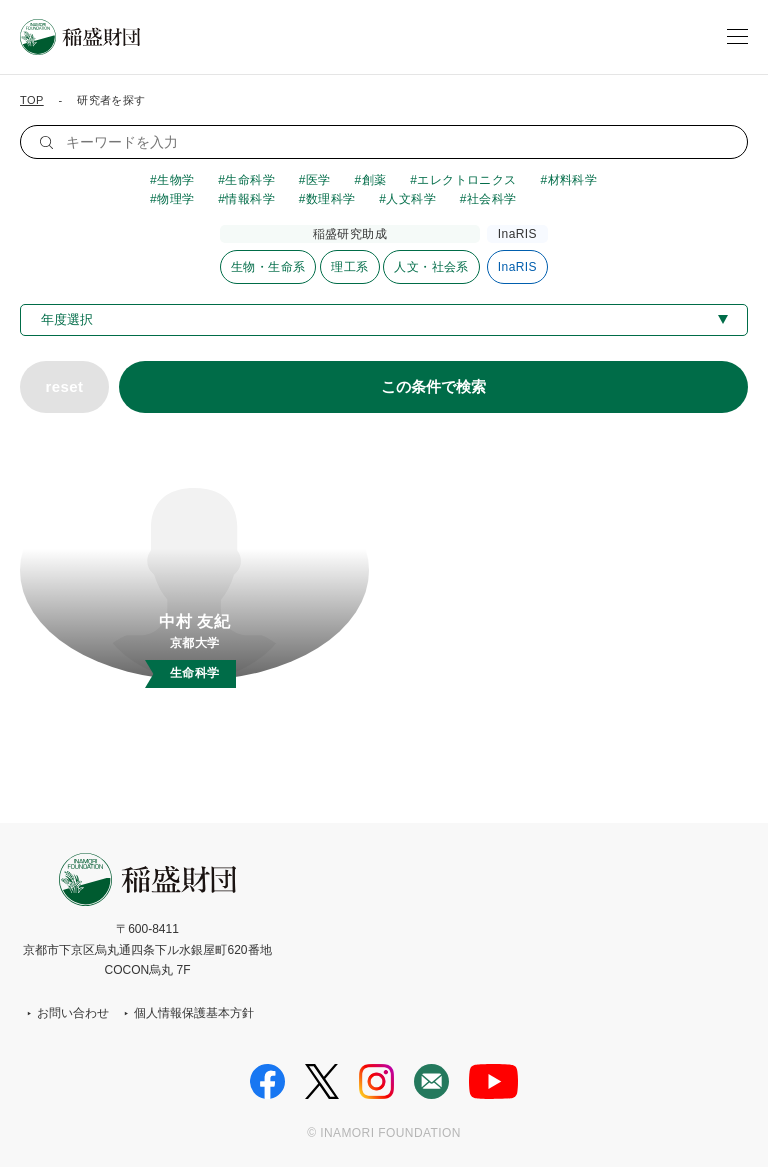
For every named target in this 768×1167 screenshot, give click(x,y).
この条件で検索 (433, 386)
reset (64, 386)
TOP (32, 100)
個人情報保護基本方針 (194, 1013)
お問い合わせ (73, 1013)
